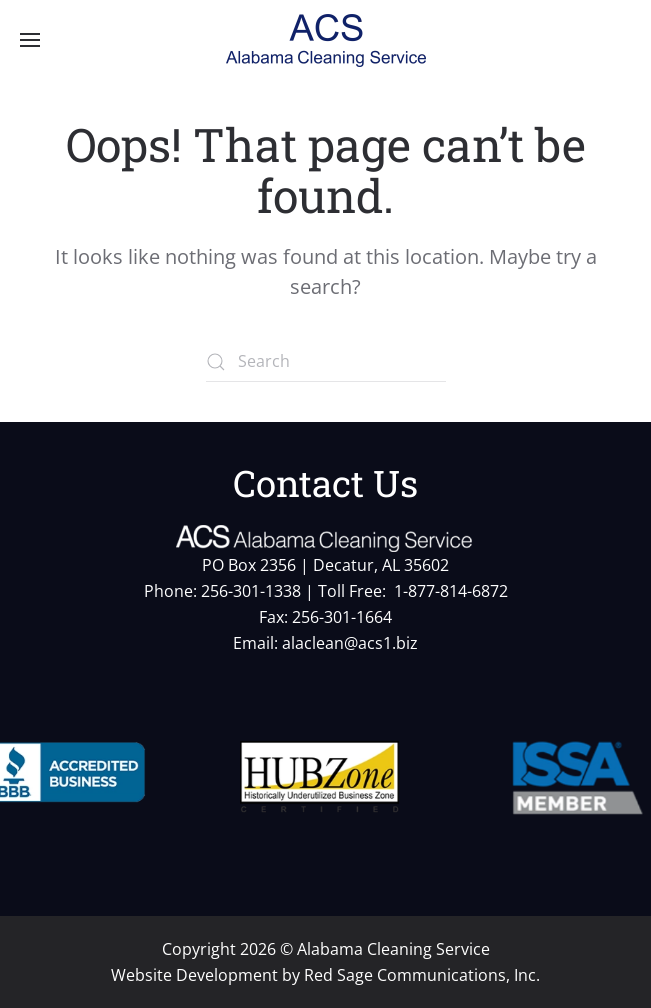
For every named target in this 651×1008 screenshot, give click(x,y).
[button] (30, 40)
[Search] (326, 362)
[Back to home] (326, 40)
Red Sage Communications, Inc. (422, 975)
